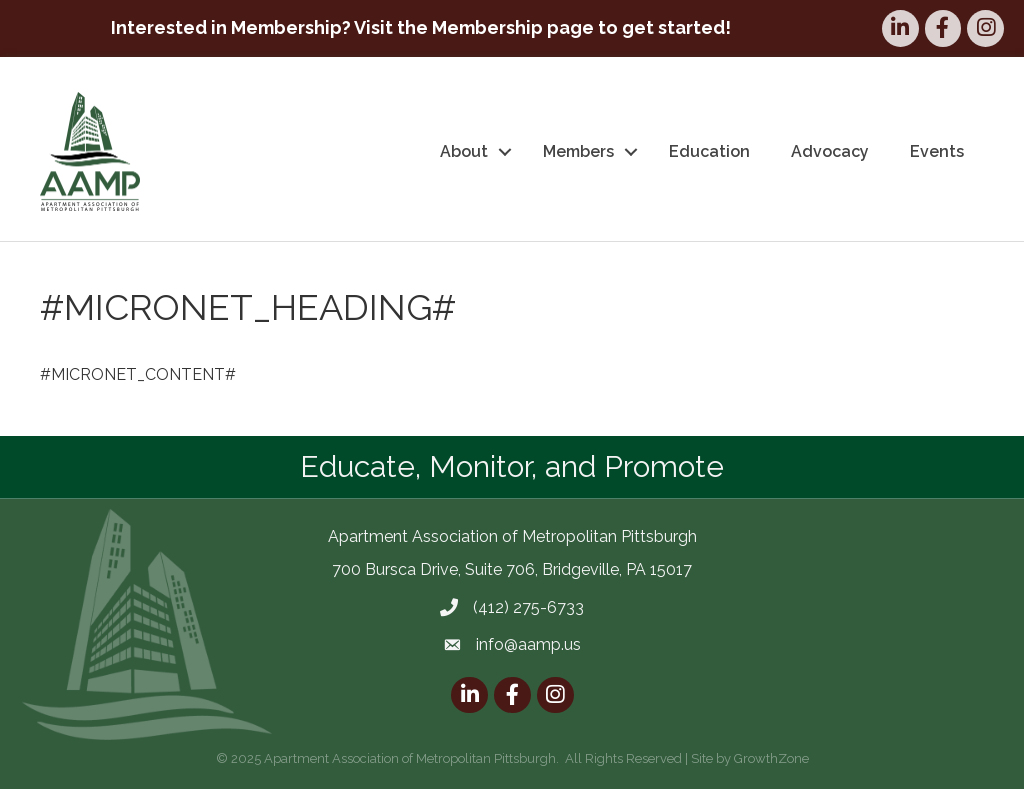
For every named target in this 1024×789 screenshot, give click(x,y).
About (464, 151)
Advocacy (830, 151)
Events (937, 151)
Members (578, 151)
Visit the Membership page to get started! (542, 27)
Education (709, 151)
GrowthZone (771, 758)
